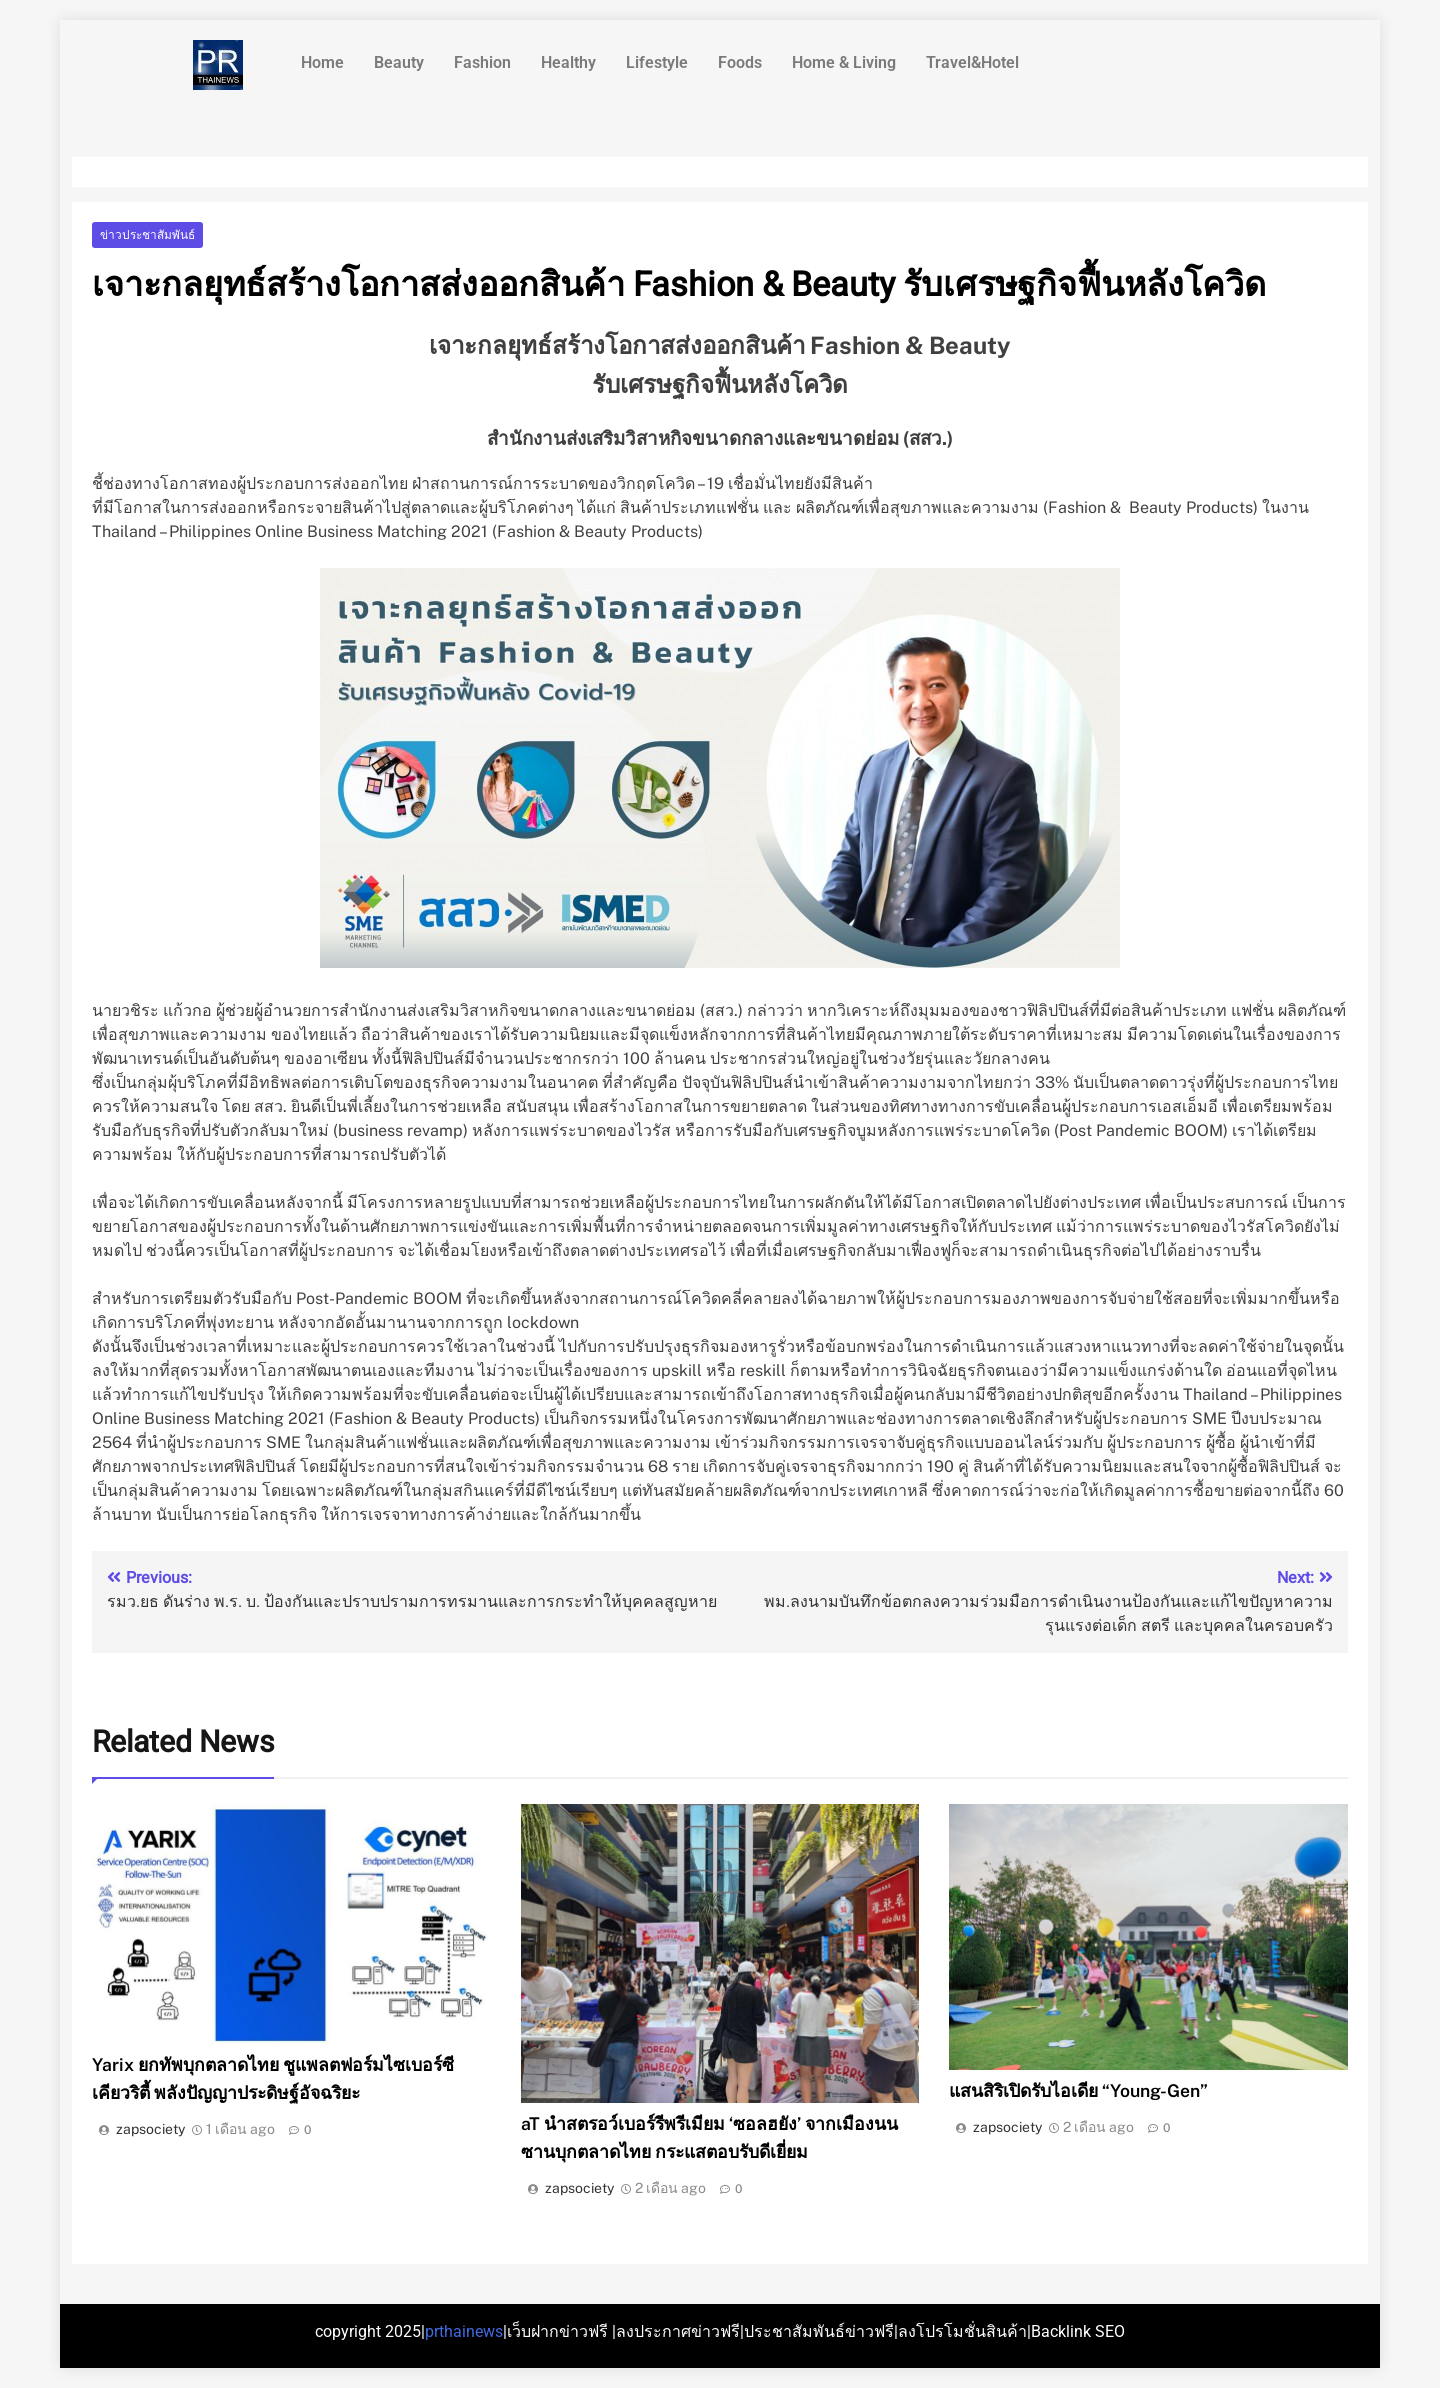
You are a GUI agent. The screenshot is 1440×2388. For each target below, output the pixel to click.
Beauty (399, 62)
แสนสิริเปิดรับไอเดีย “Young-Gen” (1078, 2090)
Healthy (568, 62)
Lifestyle (657, 62)
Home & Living (844, 62)
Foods (740, 62)
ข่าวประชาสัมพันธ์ (147, 235)
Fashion (482, 62)
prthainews (464, 2331)
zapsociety (150, 2129)
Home (322, 62)
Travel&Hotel (972, 62)
